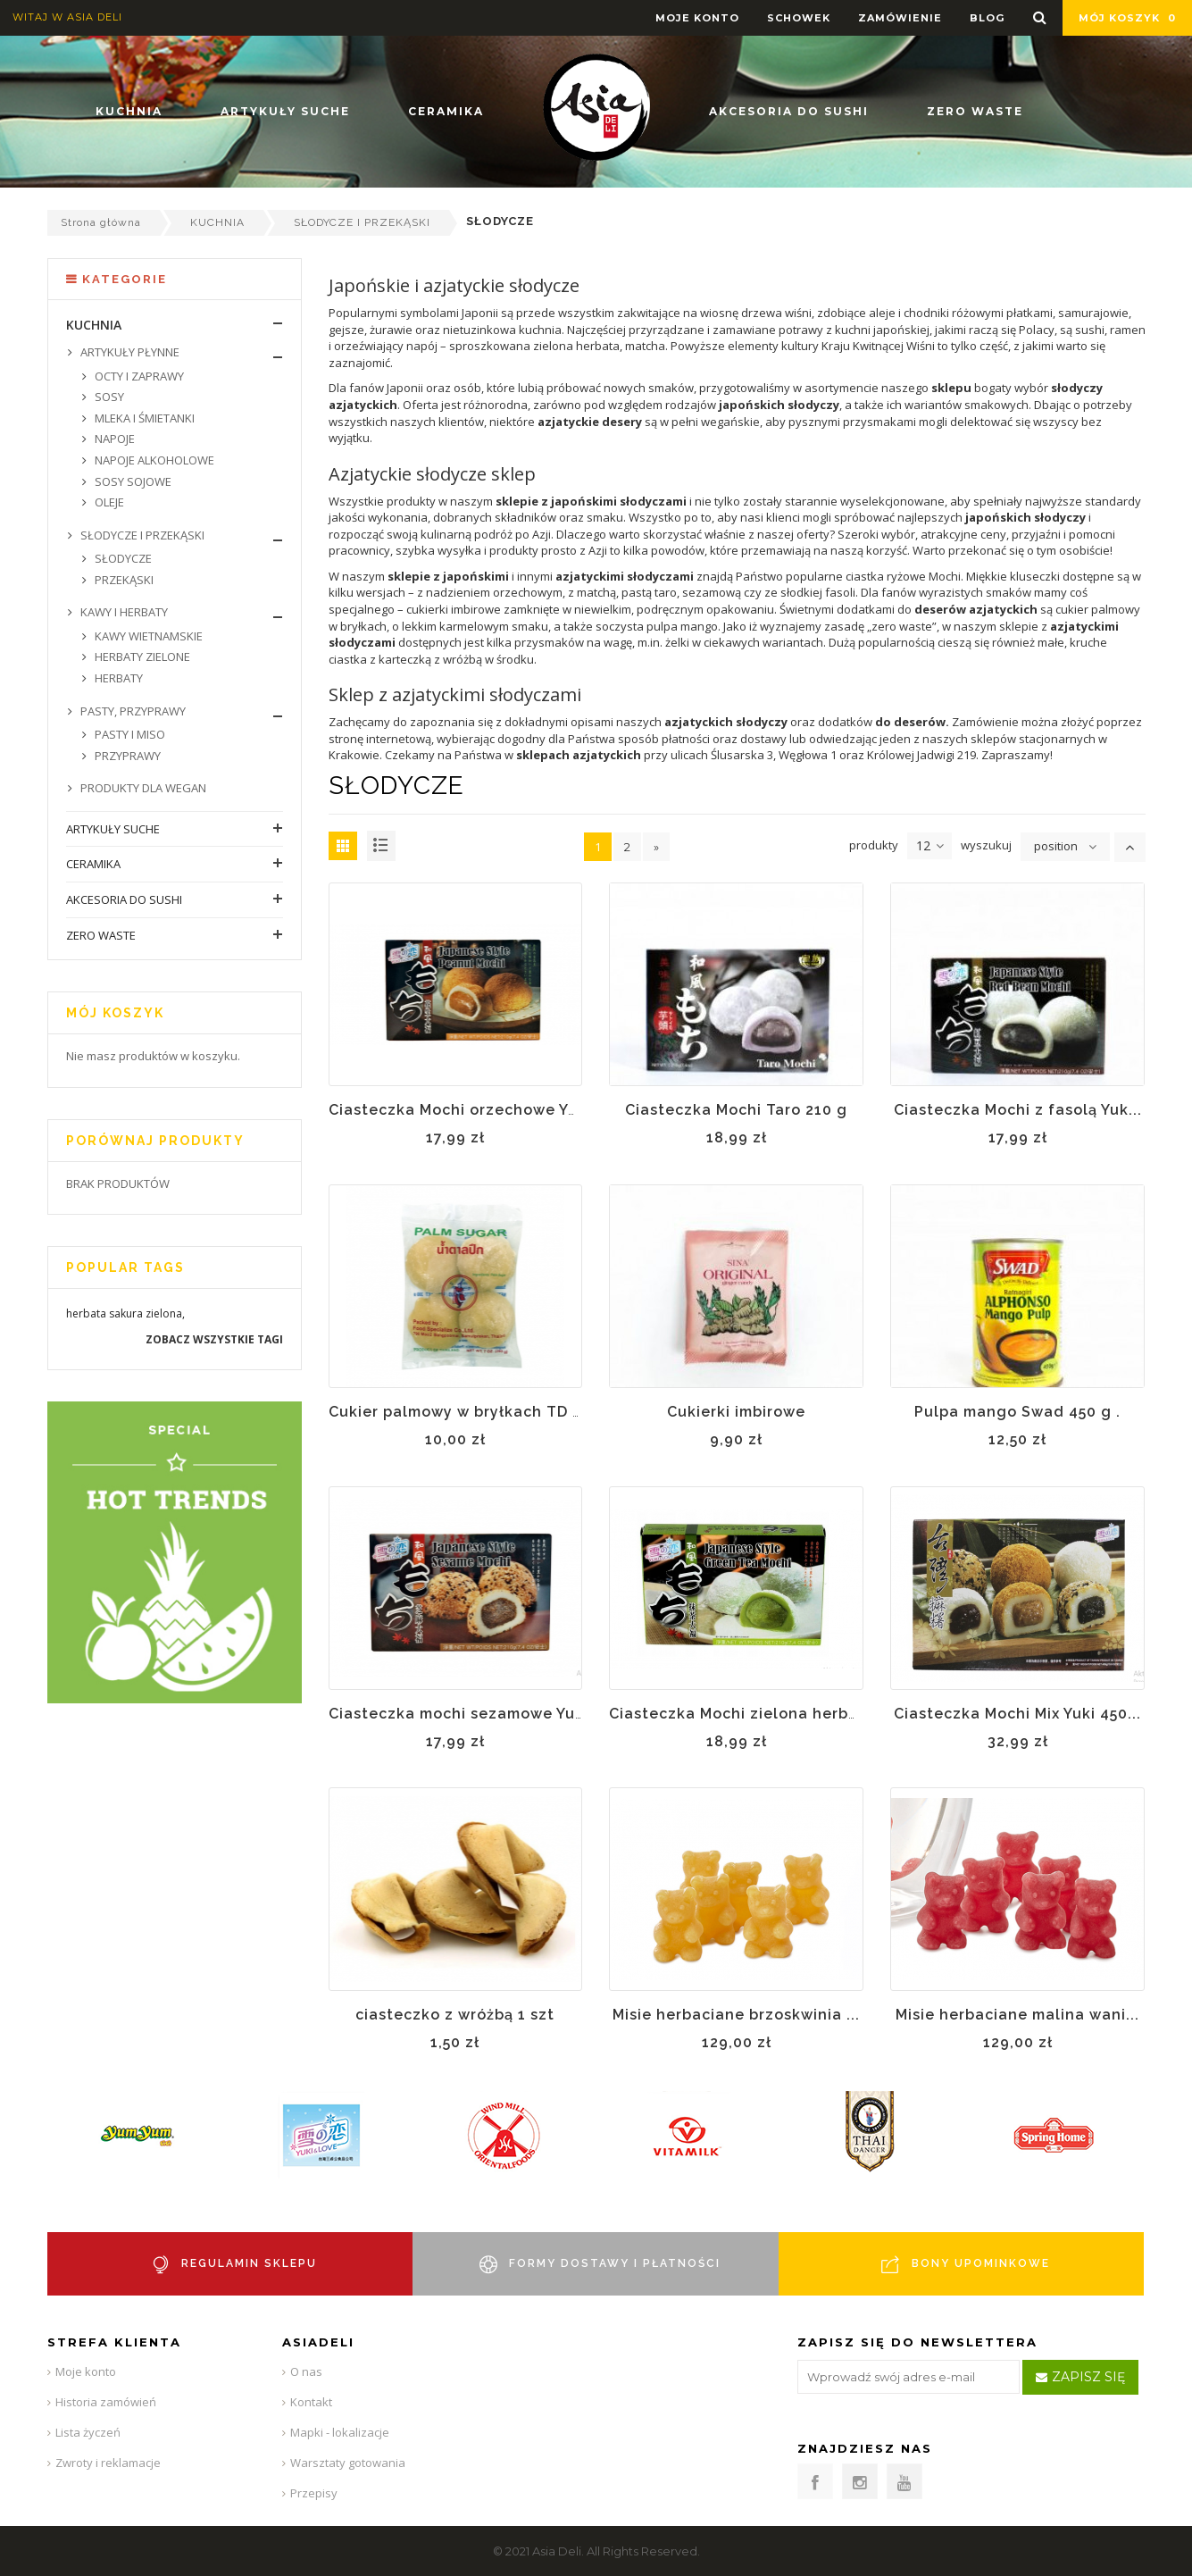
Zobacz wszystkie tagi (214, 1339)
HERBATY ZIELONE (141, 656)
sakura (126, 1313)
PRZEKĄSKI (123, 580)
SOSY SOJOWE (131, 481)
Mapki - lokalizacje (339, 2432)
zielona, (165, 1313)
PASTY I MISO (128, 734)
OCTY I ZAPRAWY (138, 376)
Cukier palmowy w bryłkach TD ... (457, 1411)
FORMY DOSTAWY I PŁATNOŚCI (615, 2263)
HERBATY (117, 678)
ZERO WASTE (101, 935)
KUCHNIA (217, 222)
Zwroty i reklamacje (108, 2463)
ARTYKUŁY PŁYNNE (128, 352)
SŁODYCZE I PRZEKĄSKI (362, 222)
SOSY (108, 397)
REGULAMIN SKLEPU (249, 2263)
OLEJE (108, 502)
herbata (86, 1313)
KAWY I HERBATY (123, 612)
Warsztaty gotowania (347, 2463)
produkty (873, 845)
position (1056, 846)
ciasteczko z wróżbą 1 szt (454, 2014)
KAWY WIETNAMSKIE (147, 636)
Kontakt (311, 2402)
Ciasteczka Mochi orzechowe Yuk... (464, 1109)
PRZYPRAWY (126, 756)
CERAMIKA (93, 864)
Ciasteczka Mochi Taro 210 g (736, 1109)
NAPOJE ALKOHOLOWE (153, 460)
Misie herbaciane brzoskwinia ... (736, 2014)
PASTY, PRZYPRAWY (132, 711)
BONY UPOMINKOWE (981, 2263)
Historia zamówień (105, 2402)
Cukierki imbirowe (736, 1411)
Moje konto (85, 2371)
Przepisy (314, 2493)
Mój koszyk (1127, 18)
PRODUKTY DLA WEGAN (142, 788)
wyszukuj (986, 845)
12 (930, 846)
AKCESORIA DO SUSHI (124, 899)
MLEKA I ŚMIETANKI (143, 418)
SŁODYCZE (122, 558)
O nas (306, 2371)
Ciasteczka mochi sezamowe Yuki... (465, 1713)
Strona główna (101, 222)
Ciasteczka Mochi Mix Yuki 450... (1017, 1713)
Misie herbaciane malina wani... (1017, 2014)
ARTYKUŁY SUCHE (113, 829)
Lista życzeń (88, 2432)
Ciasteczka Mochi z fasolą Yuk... (1018, 1109)
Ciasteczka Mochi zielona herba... (740, 1713)
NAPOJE (113, 439)
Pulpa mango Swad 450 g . (1017, 1411)
